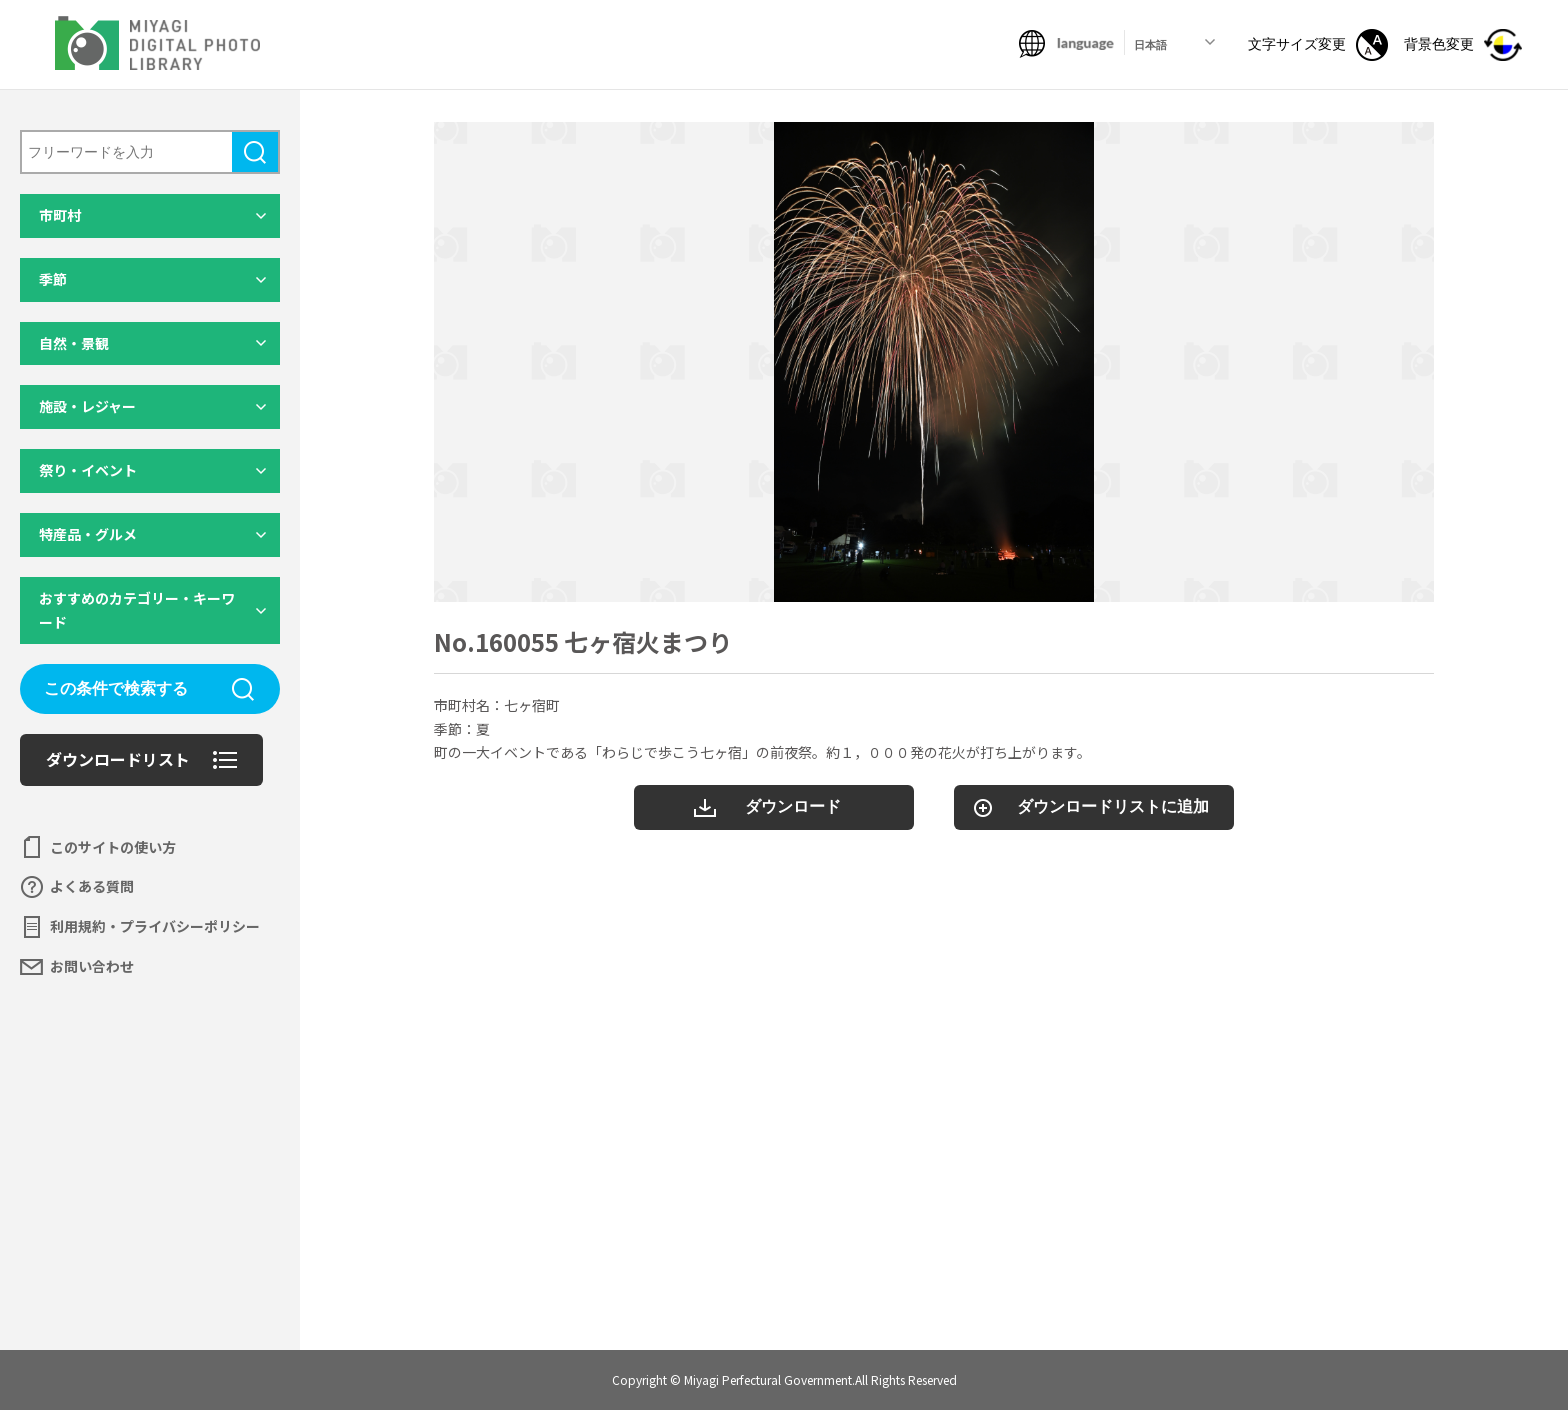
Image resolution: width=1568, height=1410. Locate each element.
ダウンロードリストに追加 (1113, 806)
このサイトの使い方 (113, 847)
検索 (255, 152)
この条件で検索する (116, 688)
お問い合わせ (92, 966)
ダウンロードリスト (118, 759)
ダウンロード (793, 806)
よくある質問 (92, 886)
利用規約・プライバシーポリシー (155, 926)
